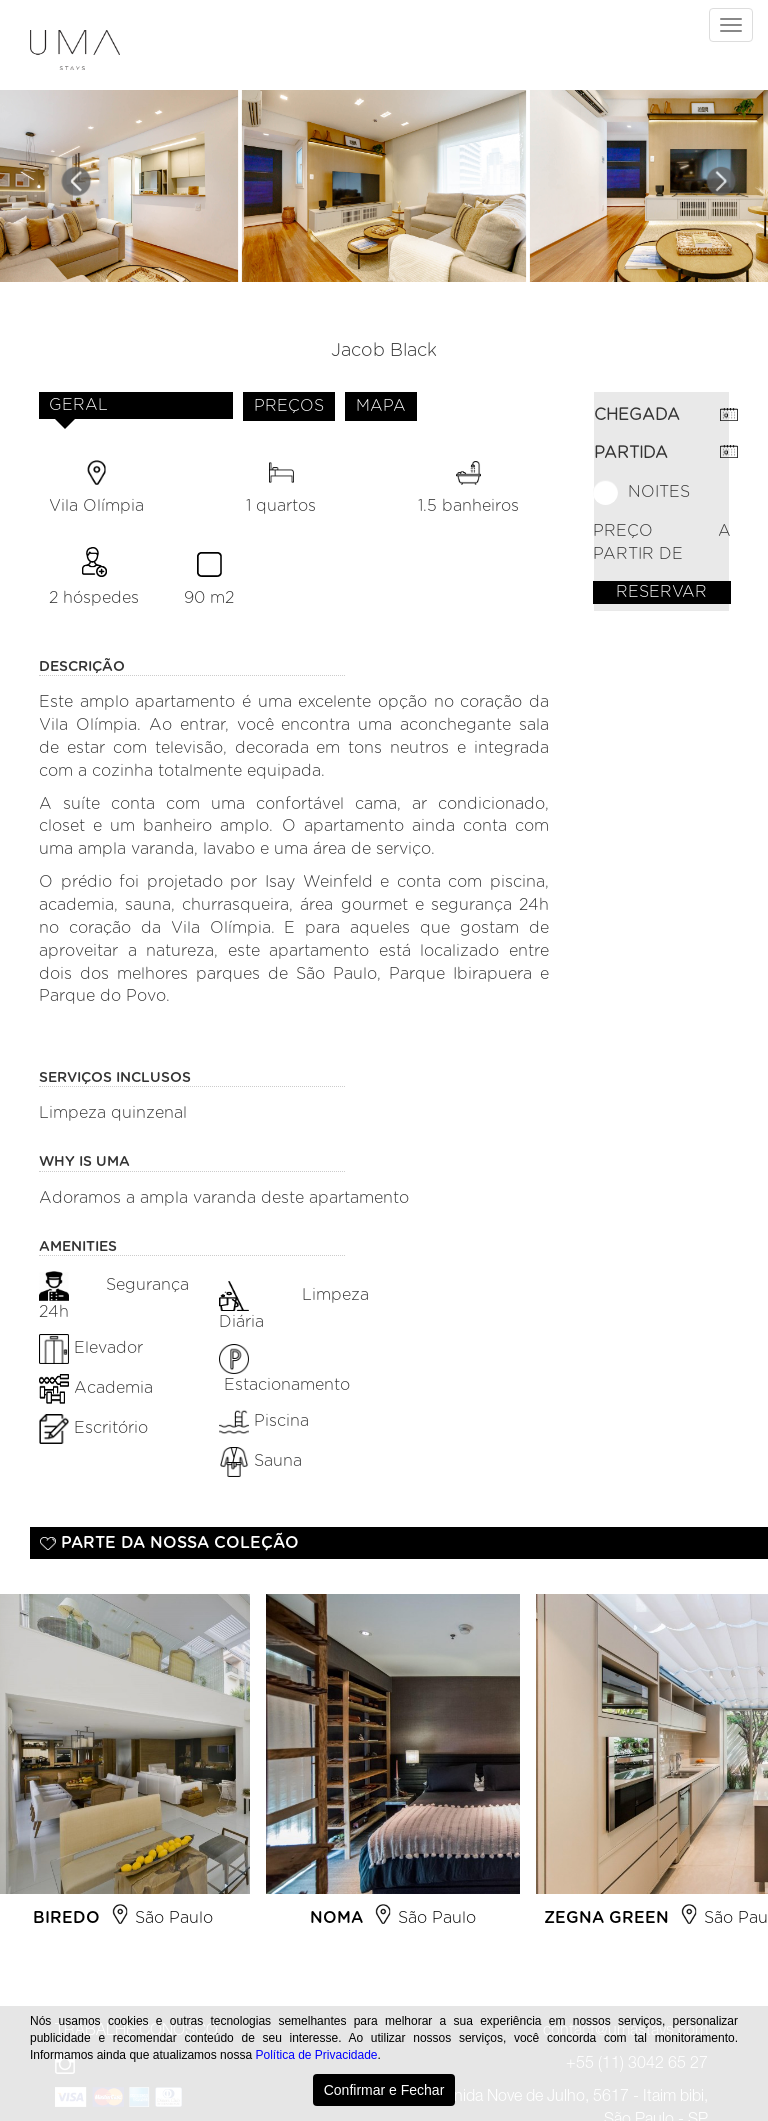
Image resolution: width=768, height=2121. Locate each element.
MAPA (381, 406)
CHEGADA (637, 415)
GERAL (78, 405)
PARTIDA (631, 453)
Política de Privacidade (316, 2055)
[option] (393, 1769)
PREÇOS (289, 406)
